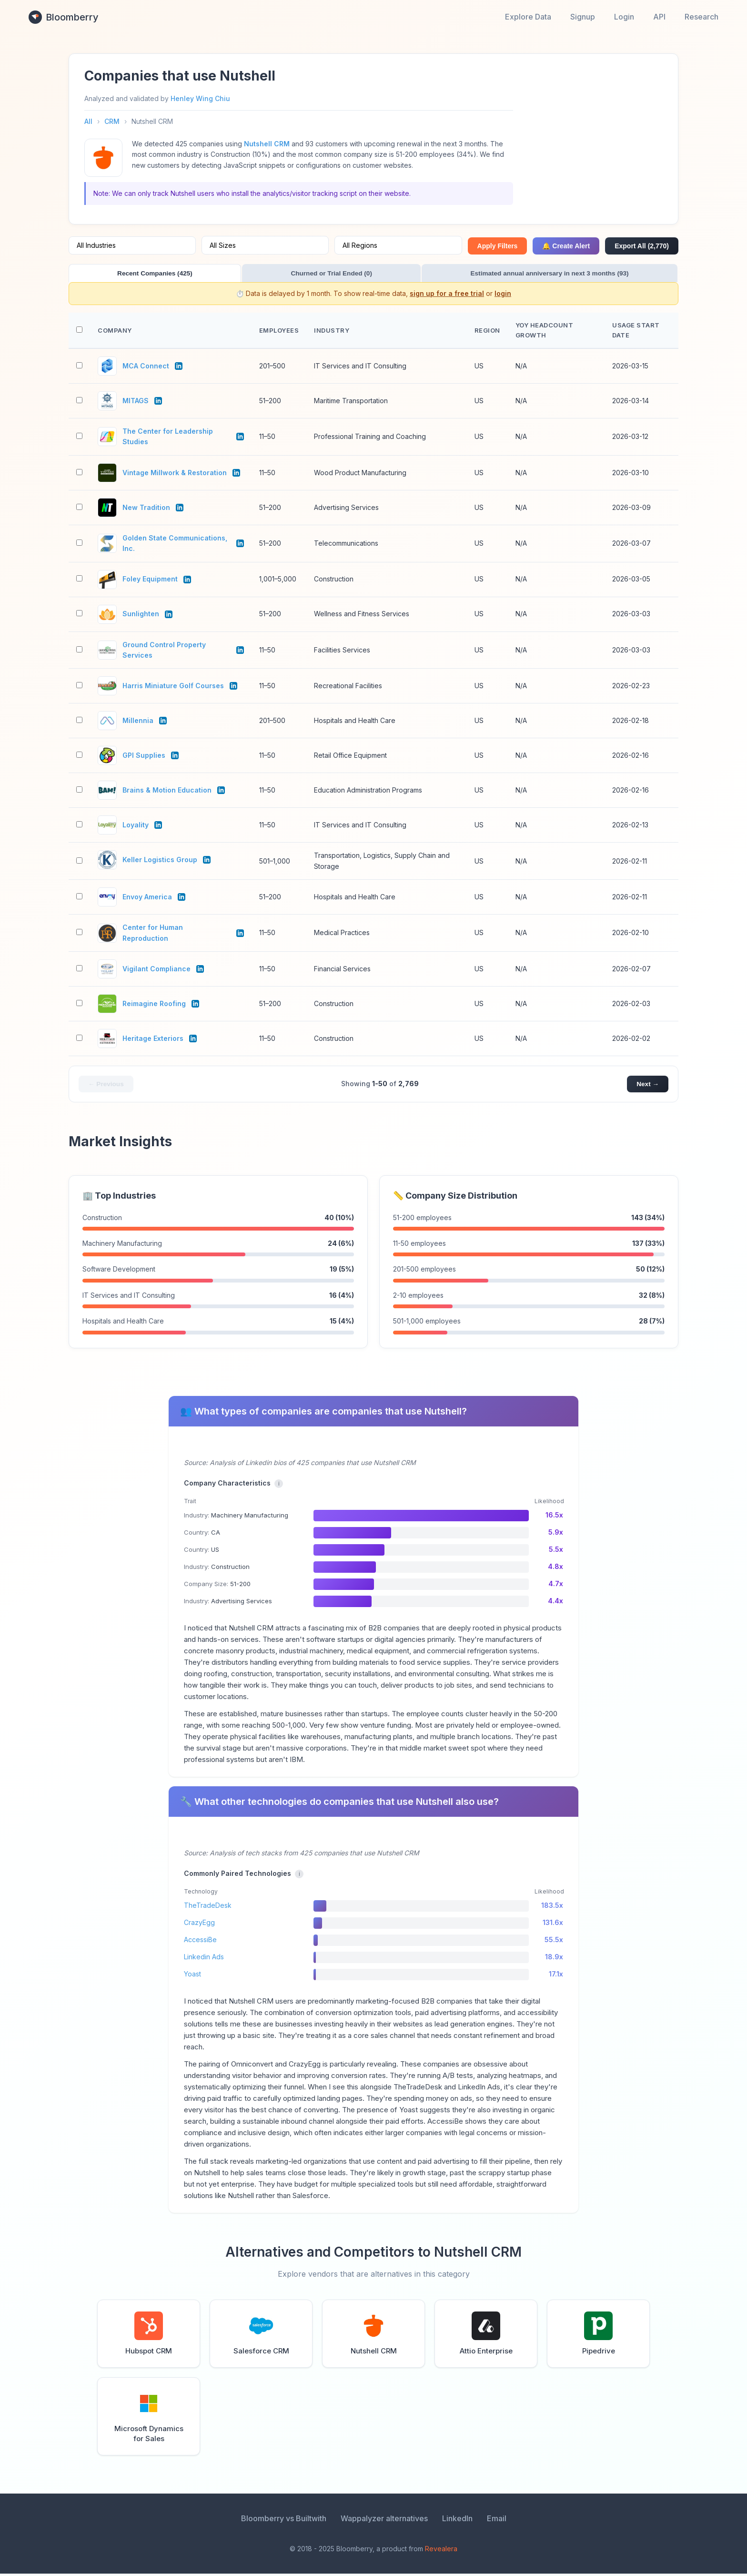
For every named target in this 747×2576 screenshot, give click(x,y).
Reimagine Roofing (154, 1005)
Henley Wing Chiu (200, 98)
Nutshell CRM (267, 144)
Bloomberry (64, 17)
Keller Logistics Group (159, 861)
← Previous (106, 1086)
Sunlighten (140, 615)
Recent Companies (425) (119, 274)
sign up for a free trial (447, 295)
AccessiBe (200, 1942)
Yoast (192, 1976)
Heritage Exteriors (152, 1040)
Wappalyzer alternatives (384, 2520)
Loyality (135, 827)
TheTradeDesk (208, 1908)
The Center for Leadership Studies (167, 438)
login (503, 295)
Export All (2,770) (642, 246)
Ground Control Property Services (164, 651)
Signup (582, 16)
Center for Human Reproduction (152, 934)
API (659, 16)
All (88, 121)
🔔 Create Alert (566, 246)
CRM (112, 121)
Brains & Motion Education (167, 792)
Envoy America (147, 899)
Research (701, 16)
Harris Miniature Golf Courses (173, 687)
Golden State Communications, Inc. (174, 545)
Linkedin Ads (204, 1959)
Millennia (137, 722)
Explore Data (528, 16)
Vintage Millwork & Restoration (174, 474)
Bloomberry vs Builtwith (283, 2520)
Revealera (441, 2551)
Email (496, 2520)
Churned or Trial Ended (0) (226, 274)
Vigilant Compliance (156, 970)
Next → (647, 1086)
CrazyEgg (199, 1925)
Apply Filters (497, 246)
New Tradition (146, 509)
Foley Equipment (150, 581)
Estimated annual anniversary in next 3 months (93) (374, 274)
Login (624, 16)
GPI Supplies (143, 757)
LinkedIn (457, 2520)
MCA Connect (145, 368)
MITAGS (135, 402)
